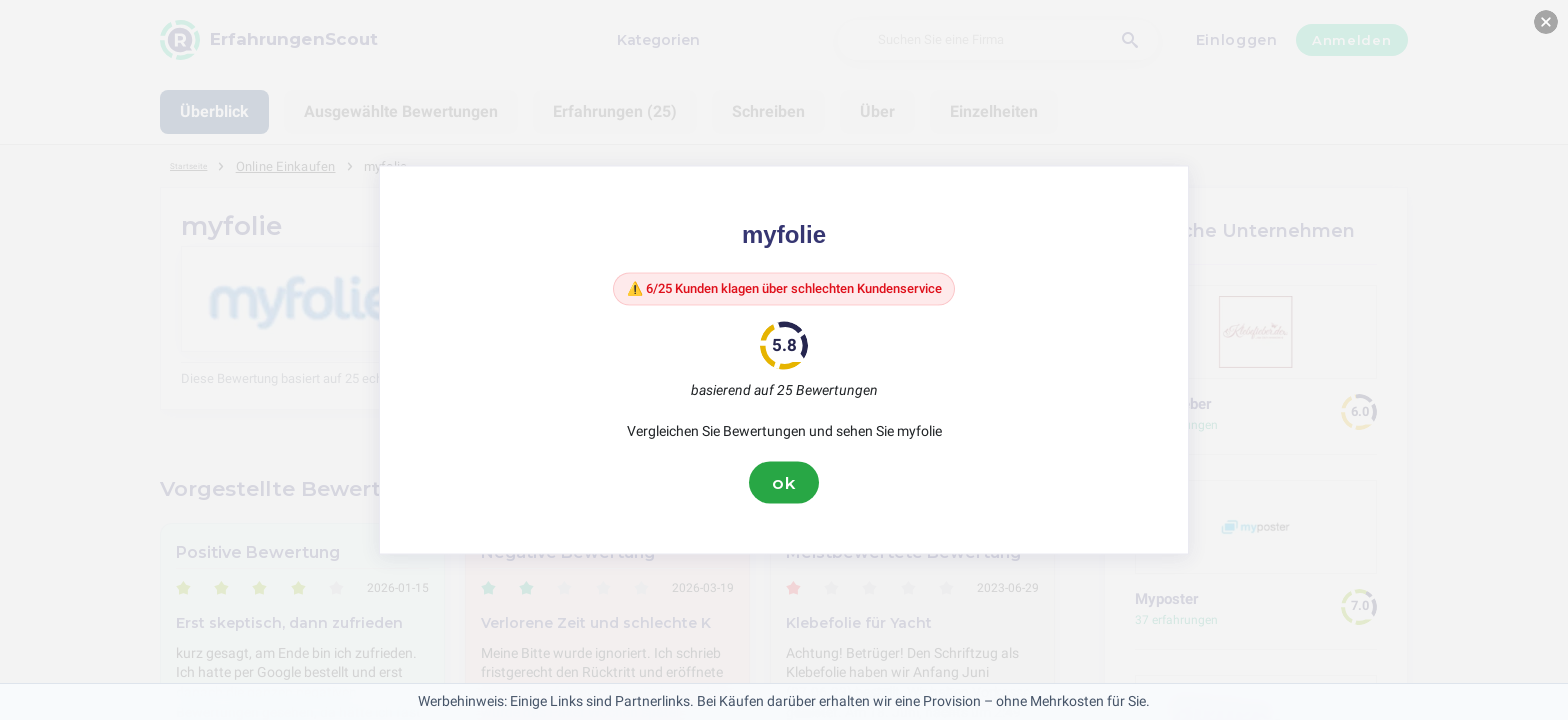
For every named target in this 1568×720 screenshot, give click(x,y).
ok (784, 487)
